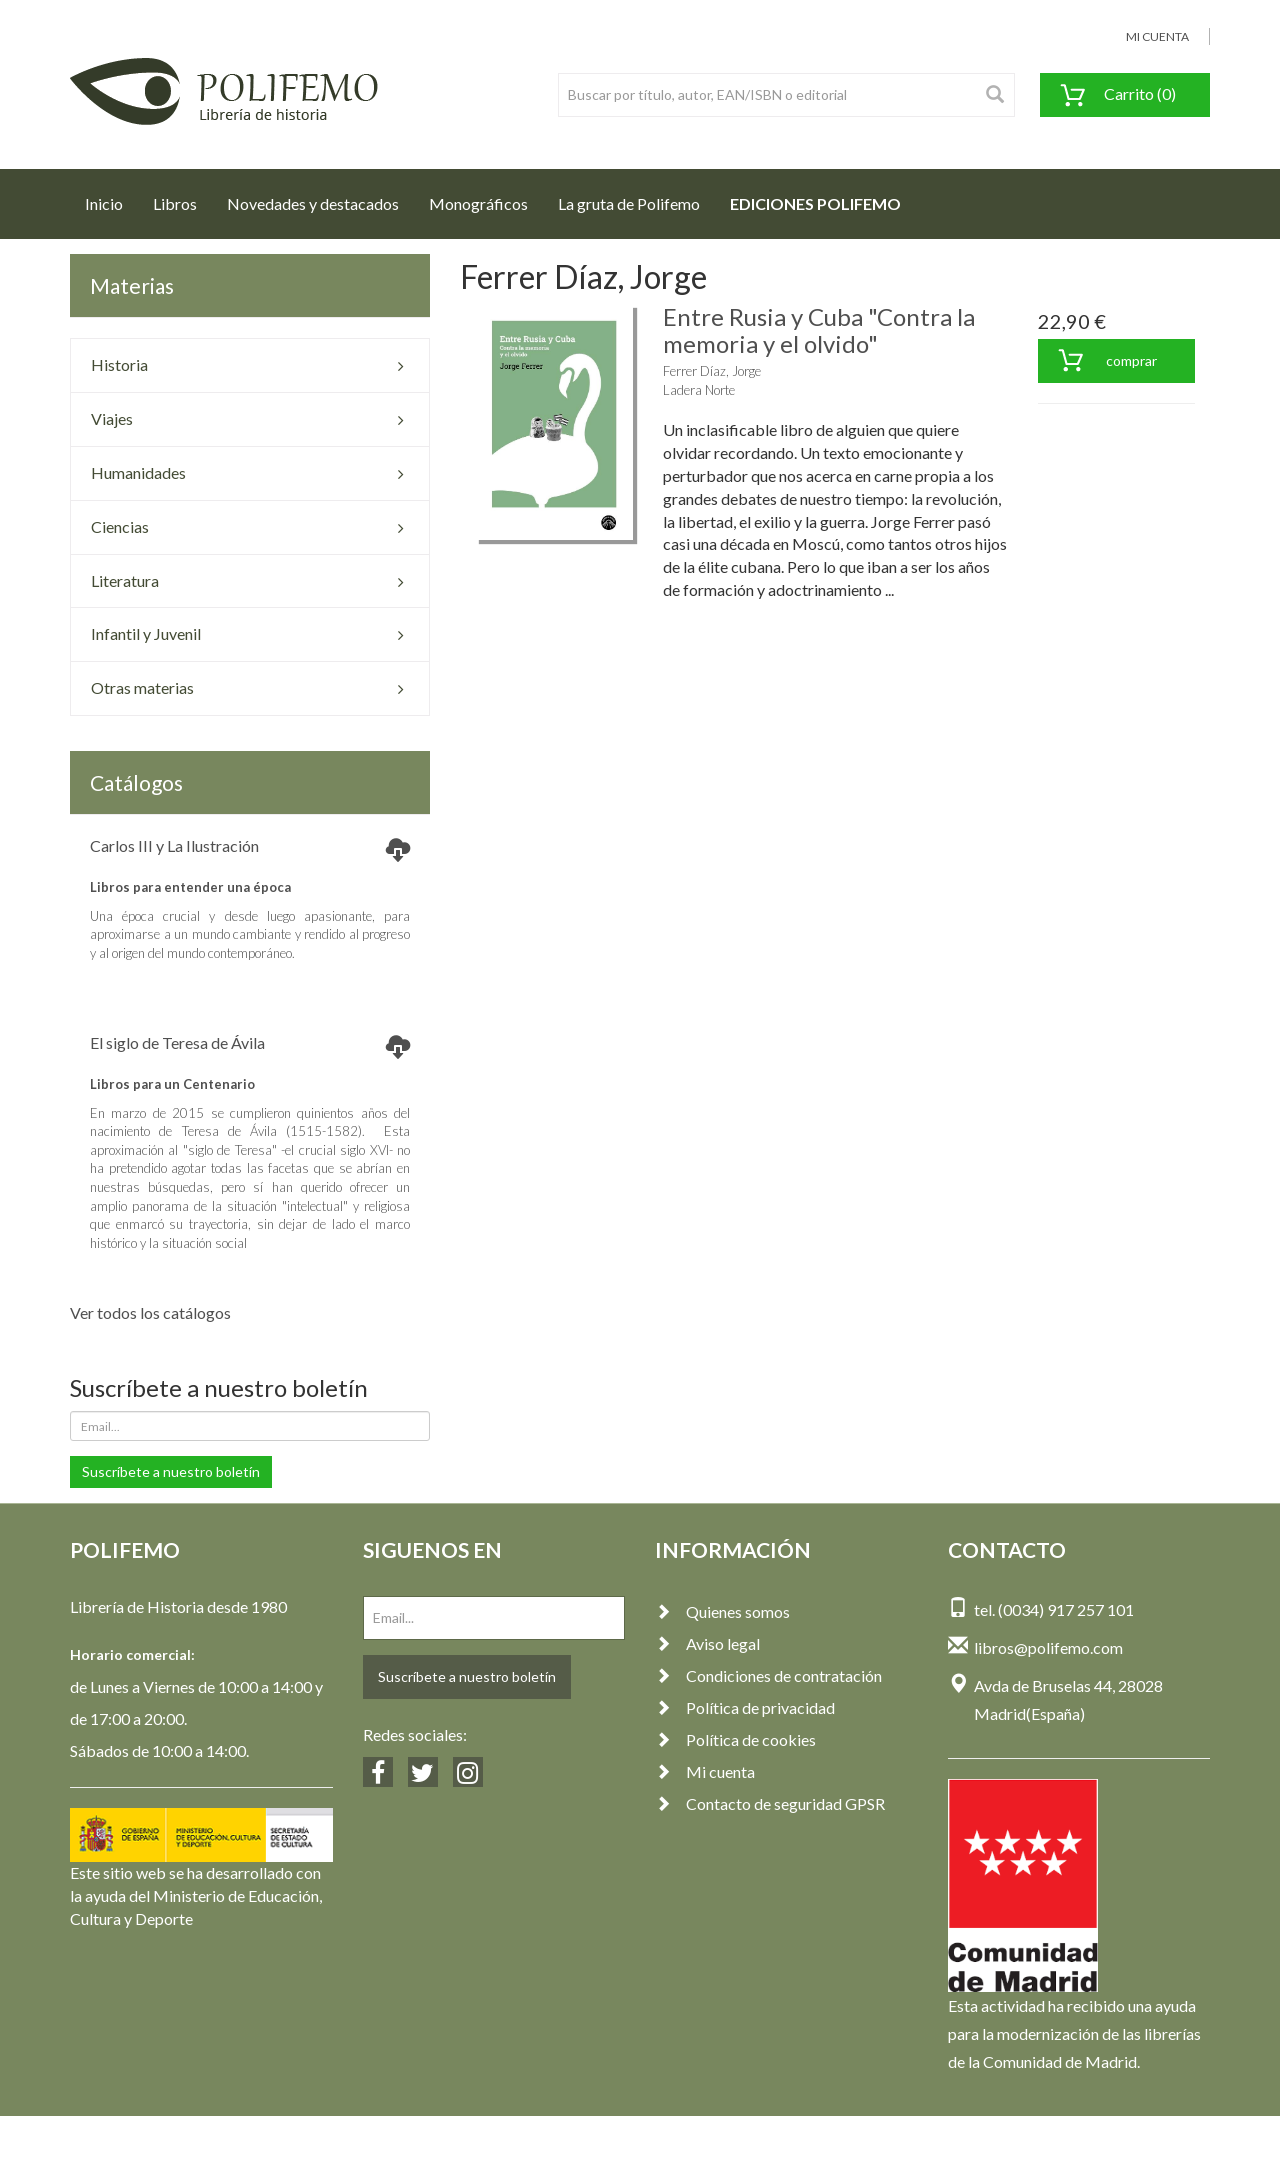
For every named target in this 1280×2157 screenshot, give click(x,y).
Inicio (111, 198)
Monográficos (478, 203)
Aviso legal (707, 1643)
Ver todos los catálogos (150, 1312)
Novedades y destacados (313, 203)
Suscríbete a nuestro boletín (171, 1471)
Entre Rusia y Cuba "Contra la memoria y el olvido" (819, 329)
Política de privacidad (745, 1707)
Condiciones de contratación (768, 1675)
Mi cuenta (705, 1771)
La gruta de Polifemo (629, 203)
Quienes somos (722, 1611)
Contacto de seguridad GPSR (770, 1803)
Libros (175, 203)
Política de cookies (735, 1739)
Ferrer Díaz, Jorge (712, 371)
